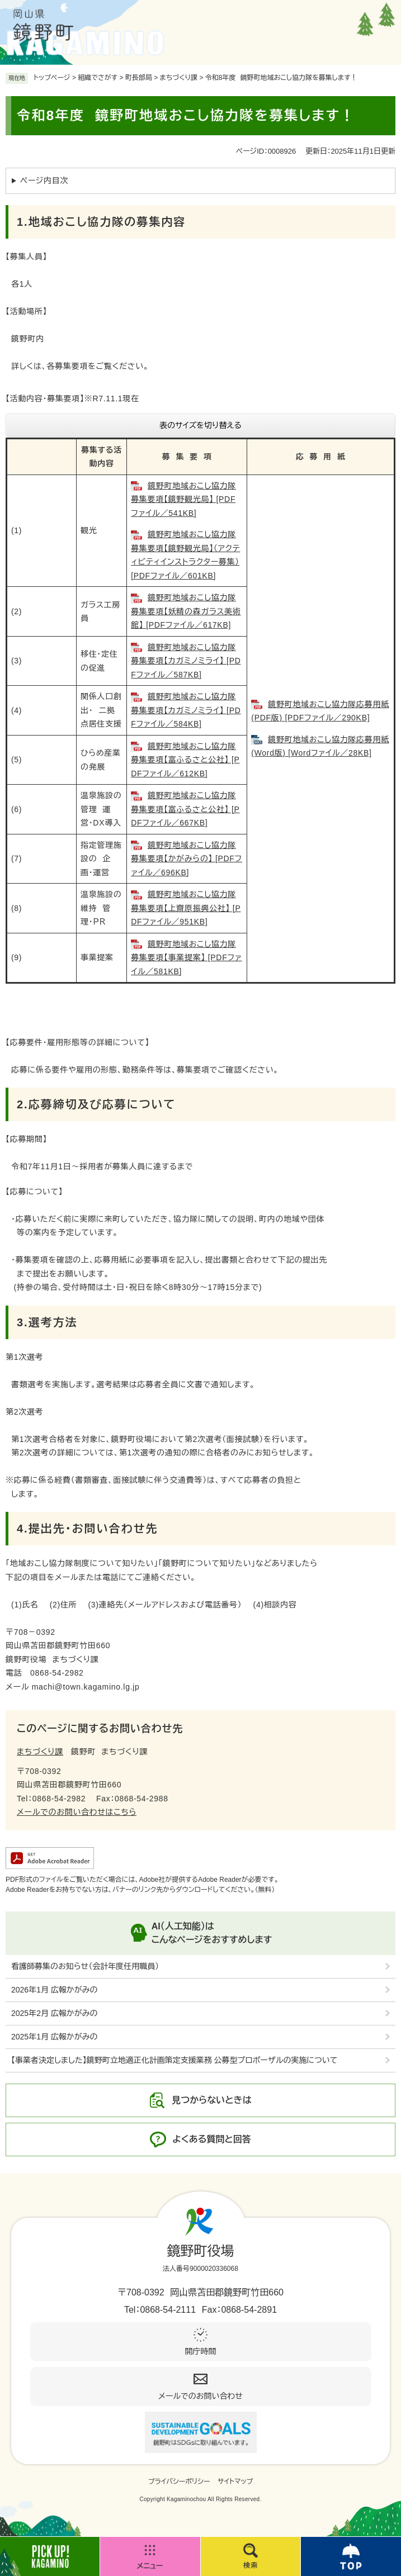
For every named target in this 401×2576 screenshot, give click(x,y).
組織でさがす (97, 78)
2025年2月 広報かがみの (54, 2013)
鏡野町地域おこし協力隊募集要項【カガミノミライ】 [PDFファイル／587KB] (185, 661)
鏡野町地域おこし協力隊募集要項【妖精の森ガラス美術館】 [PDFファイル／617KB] (186, 611)
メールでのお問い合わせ (200, 2396)
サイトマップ (235, 2481)
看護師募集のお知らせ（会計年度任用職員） (85, 1966)
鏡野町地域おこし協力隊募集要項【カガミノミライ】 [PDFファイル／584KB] (185, 710)
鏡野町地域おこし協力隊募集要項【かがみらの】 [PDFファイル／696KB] (186, 859)
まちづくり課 (179, 78)
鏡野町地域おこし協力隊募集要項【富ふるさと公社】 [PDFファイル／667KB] (185, 809)
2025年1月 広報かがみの (54, 2036)
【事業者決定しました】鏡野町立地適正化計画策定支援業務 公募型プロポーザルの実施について (174, 2060)
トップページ (52, 78)
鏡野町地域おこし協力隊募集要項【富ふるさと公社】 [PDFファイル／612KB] (185, 760)
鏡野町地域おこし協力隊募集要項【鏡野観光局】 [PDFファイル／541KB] (183, 499)
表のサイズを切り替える (200, 425)
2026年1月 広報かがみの (54, 1989)
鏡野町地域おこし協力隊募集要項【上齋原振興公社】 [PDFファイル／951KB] (185, 908)
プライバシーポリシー (179, 2481)
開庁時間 (200, 2351)
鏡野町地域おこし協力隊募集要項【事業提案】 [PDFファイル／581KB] (186, 958)
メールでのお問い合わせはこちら (76, 1812)
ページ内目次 (44, 180)
